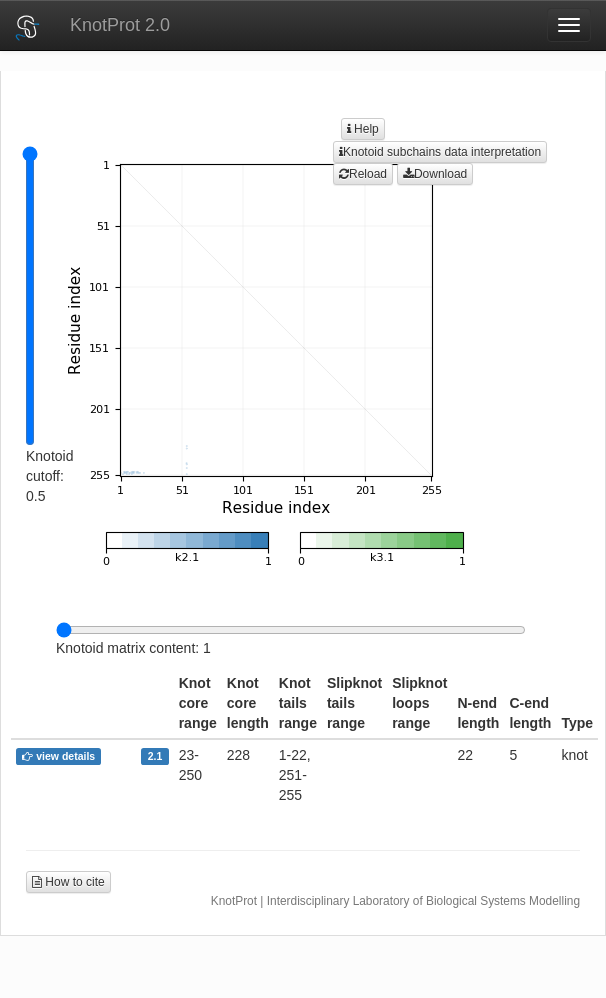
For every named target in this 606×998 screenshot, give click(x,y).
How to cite (68, 882)
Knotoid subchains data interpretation (440, 152)
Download (435, 174)
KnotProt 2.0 (120, 25)
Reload (363, 174)
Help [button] (363, 129)
